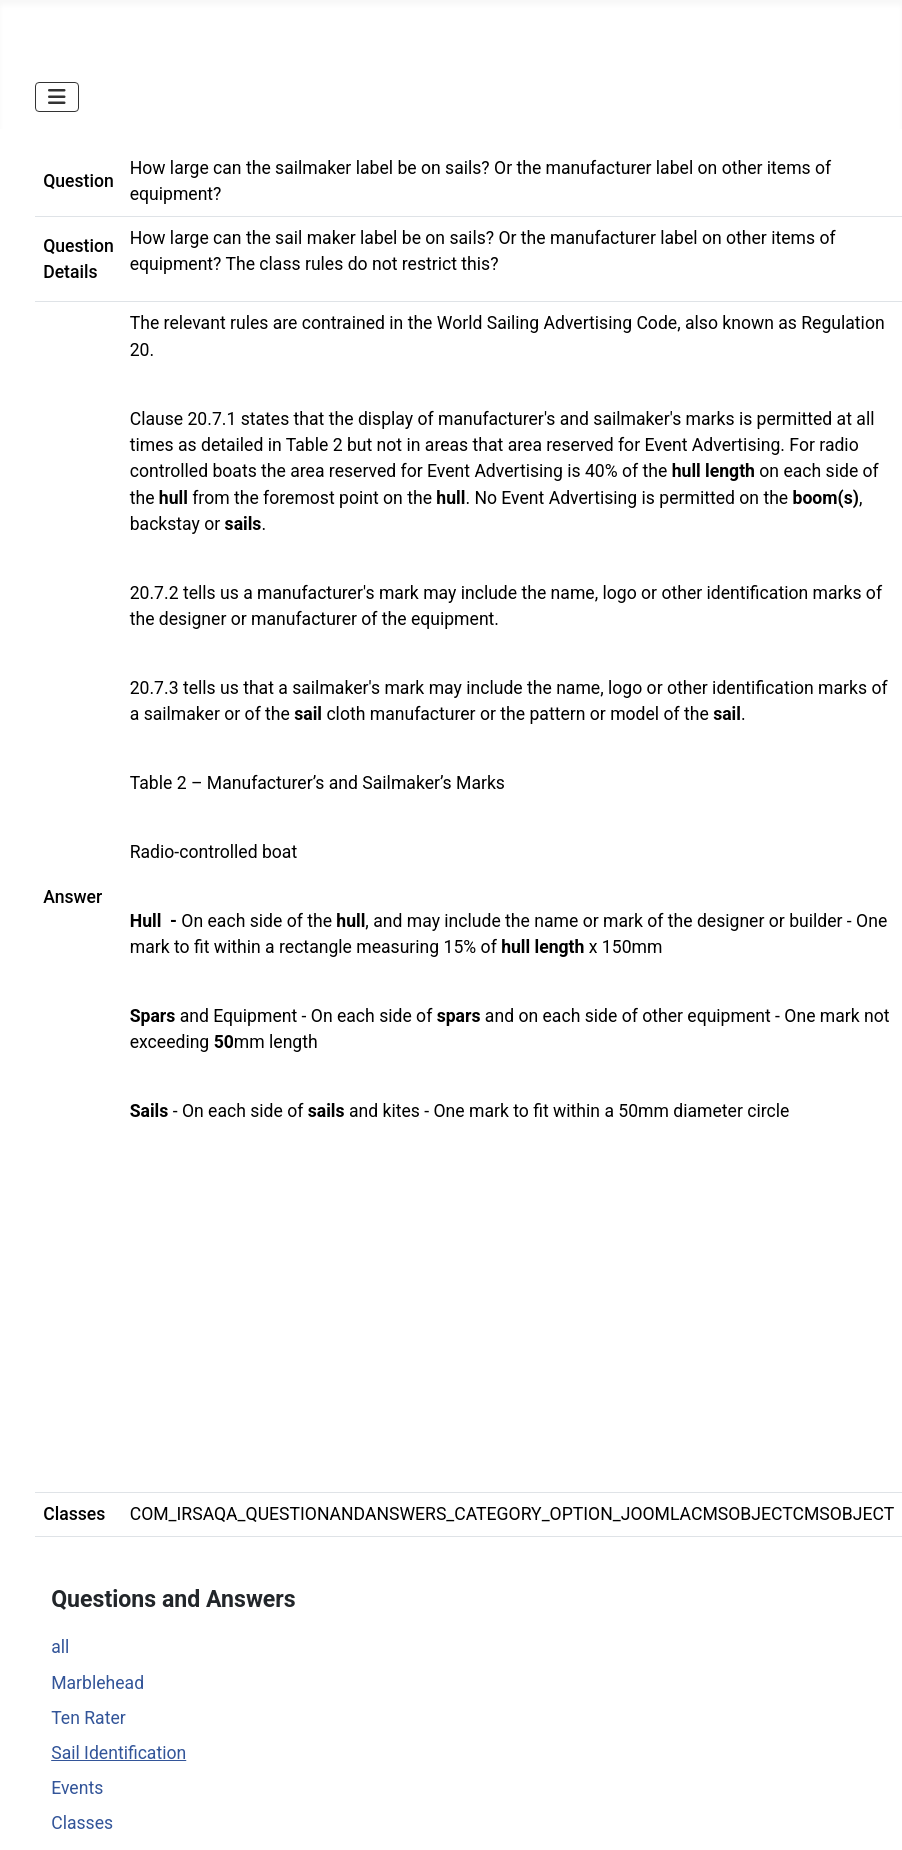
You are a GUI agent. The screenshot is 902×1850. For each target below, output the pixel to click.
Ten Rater (88, 1718)
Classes (82, 1823)
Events (77, 1788)
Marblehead (97, 1683)
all (60, 1647)
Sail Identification (118, 1753)
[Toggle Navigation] (57, 97)
